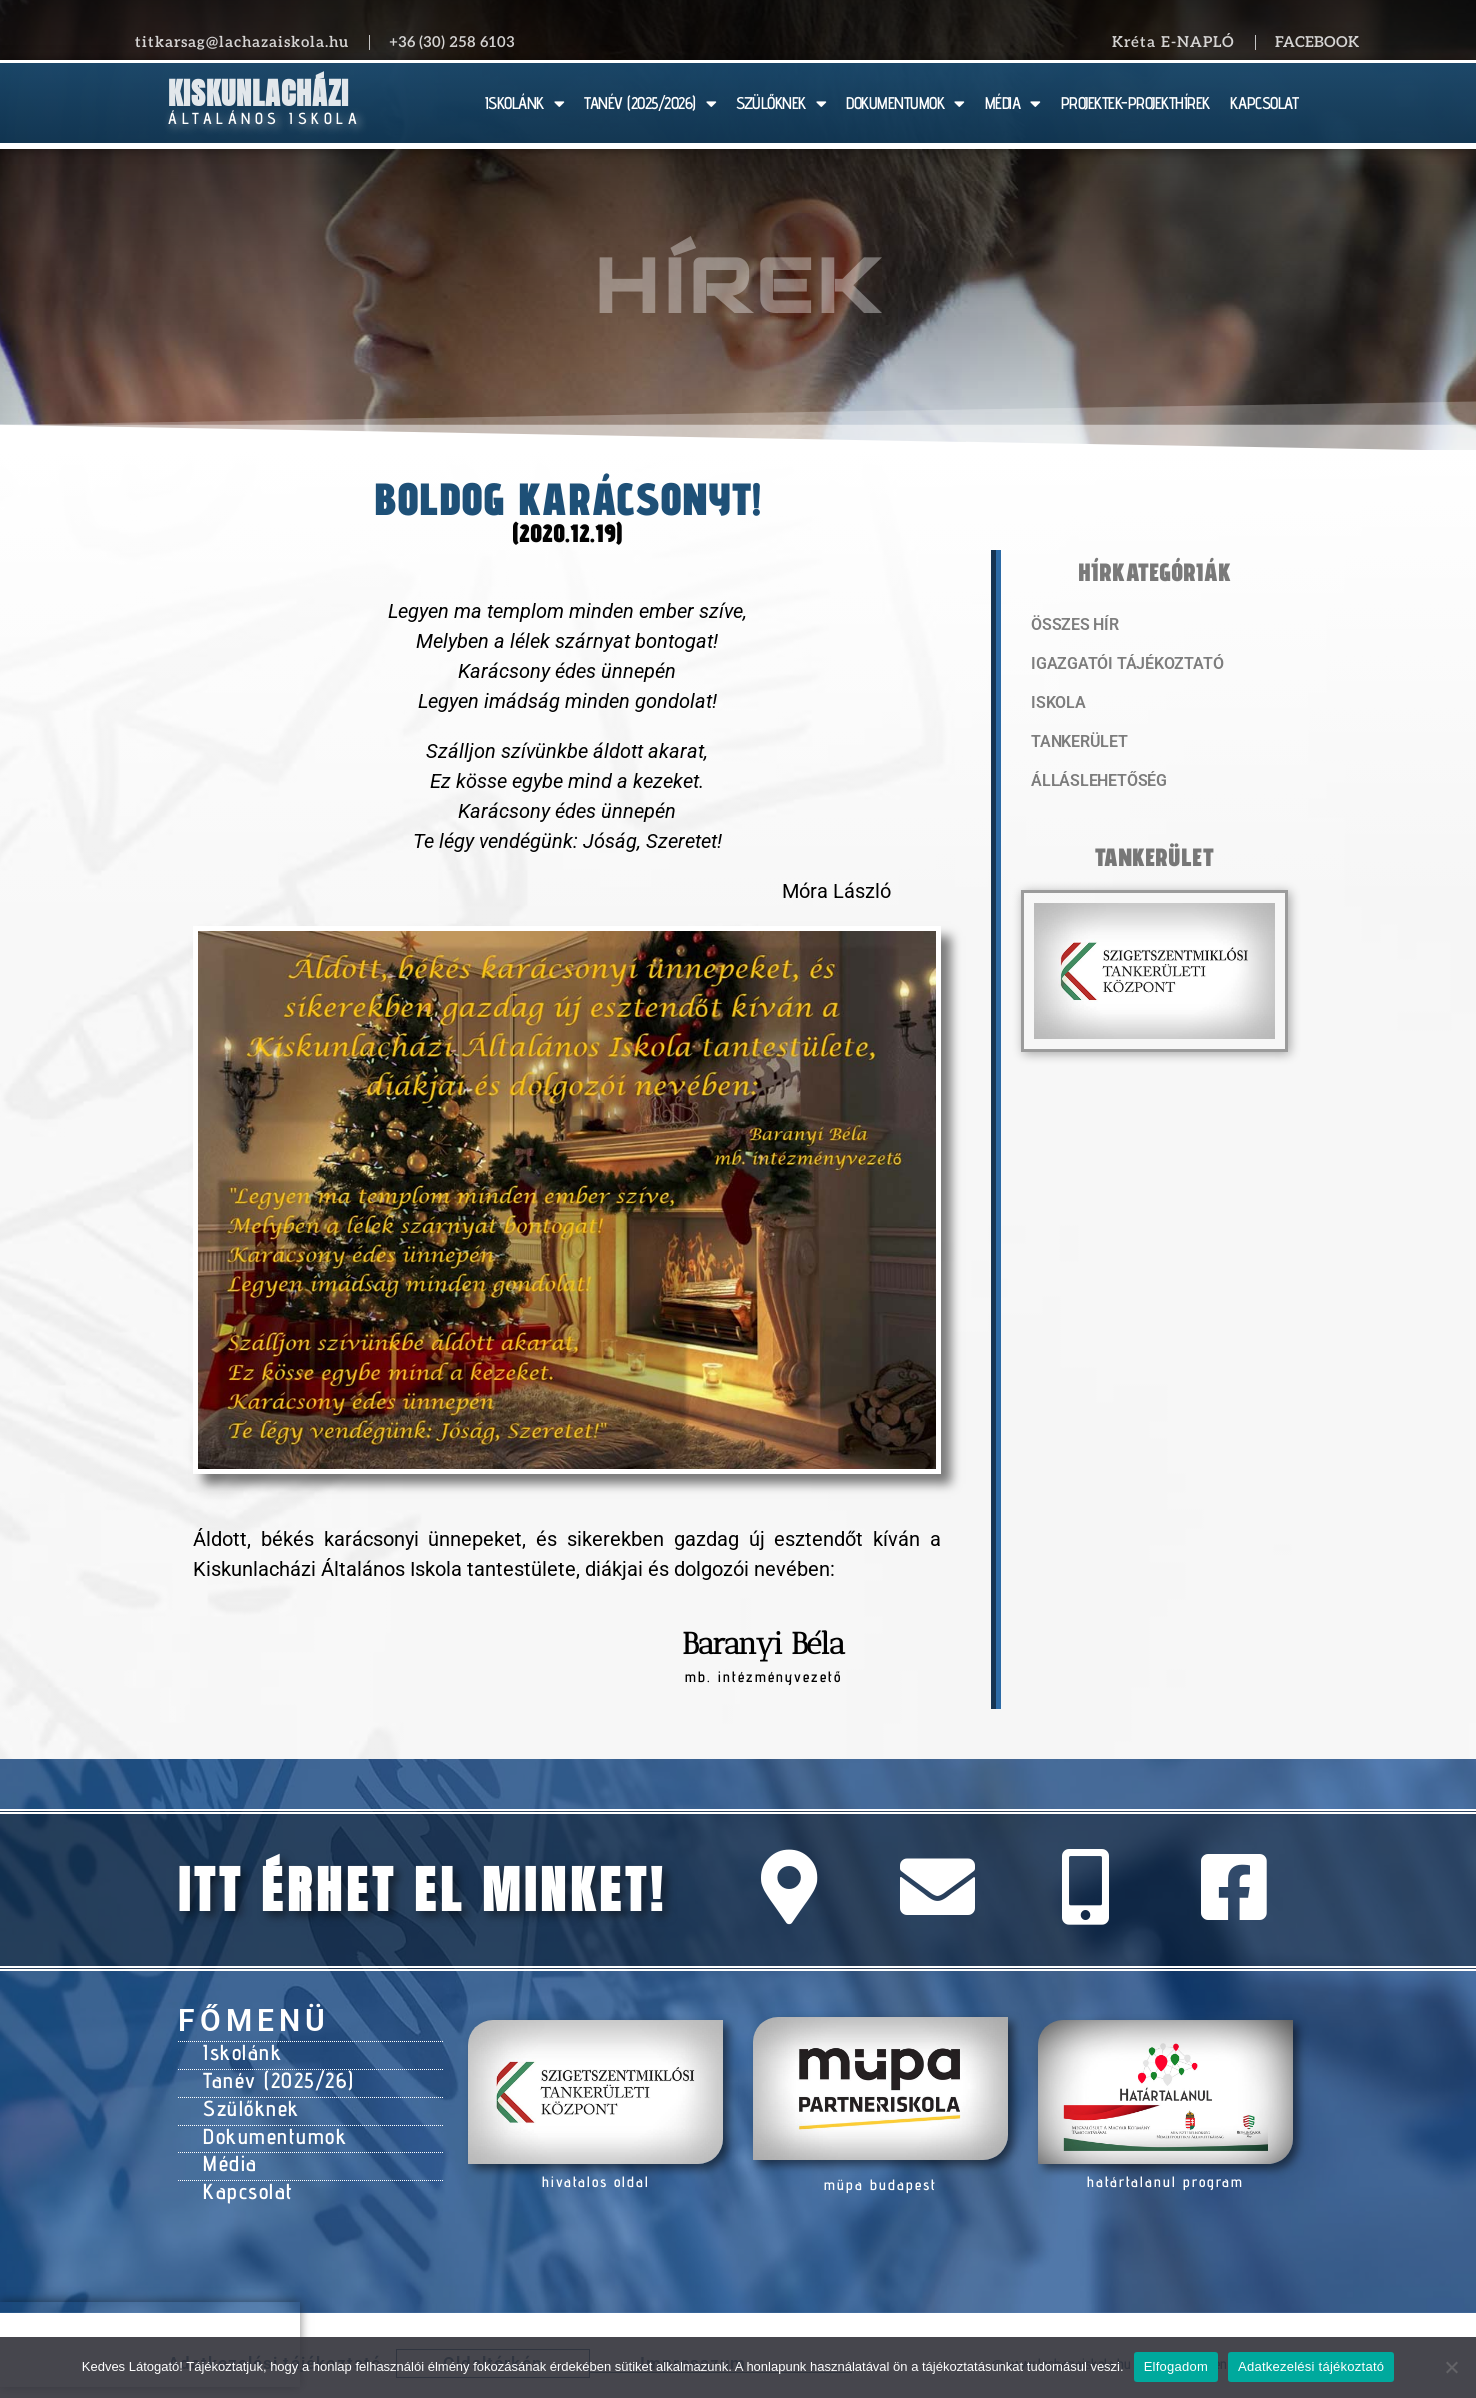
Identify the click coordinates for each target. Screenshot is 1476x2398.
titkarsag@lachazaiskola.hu (242, 42)
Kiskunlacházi (258, 93)
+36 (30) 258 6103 (452, 42)
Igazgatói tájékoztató (1120, 665)
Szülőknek (249, 2101)
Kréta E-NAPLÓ (1173, 42)
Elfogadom (1176, 2366)
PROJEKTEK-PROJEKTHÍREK (1135, 103)
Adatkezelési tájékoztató (1311, 2366)
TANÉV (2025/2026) (650, 103)
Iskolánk (239, 2051)
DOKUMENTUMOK (905, 103)
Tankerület (1077, 745)
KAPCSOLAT (1264, 103)
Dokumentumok (269, 2126)
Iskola (1056, 705)
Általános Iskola (264, 118)
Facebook (1317, 42)
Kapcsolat (245, 2176)
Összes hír (1072, 625)
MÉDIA (1013, 103)
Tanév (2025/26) (275, 2076)
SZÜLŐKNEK (781, 103)
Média (228, 2151)
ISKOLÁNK (525, 103)
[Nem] (1451, 2367)
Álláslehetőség (1094, 785)
